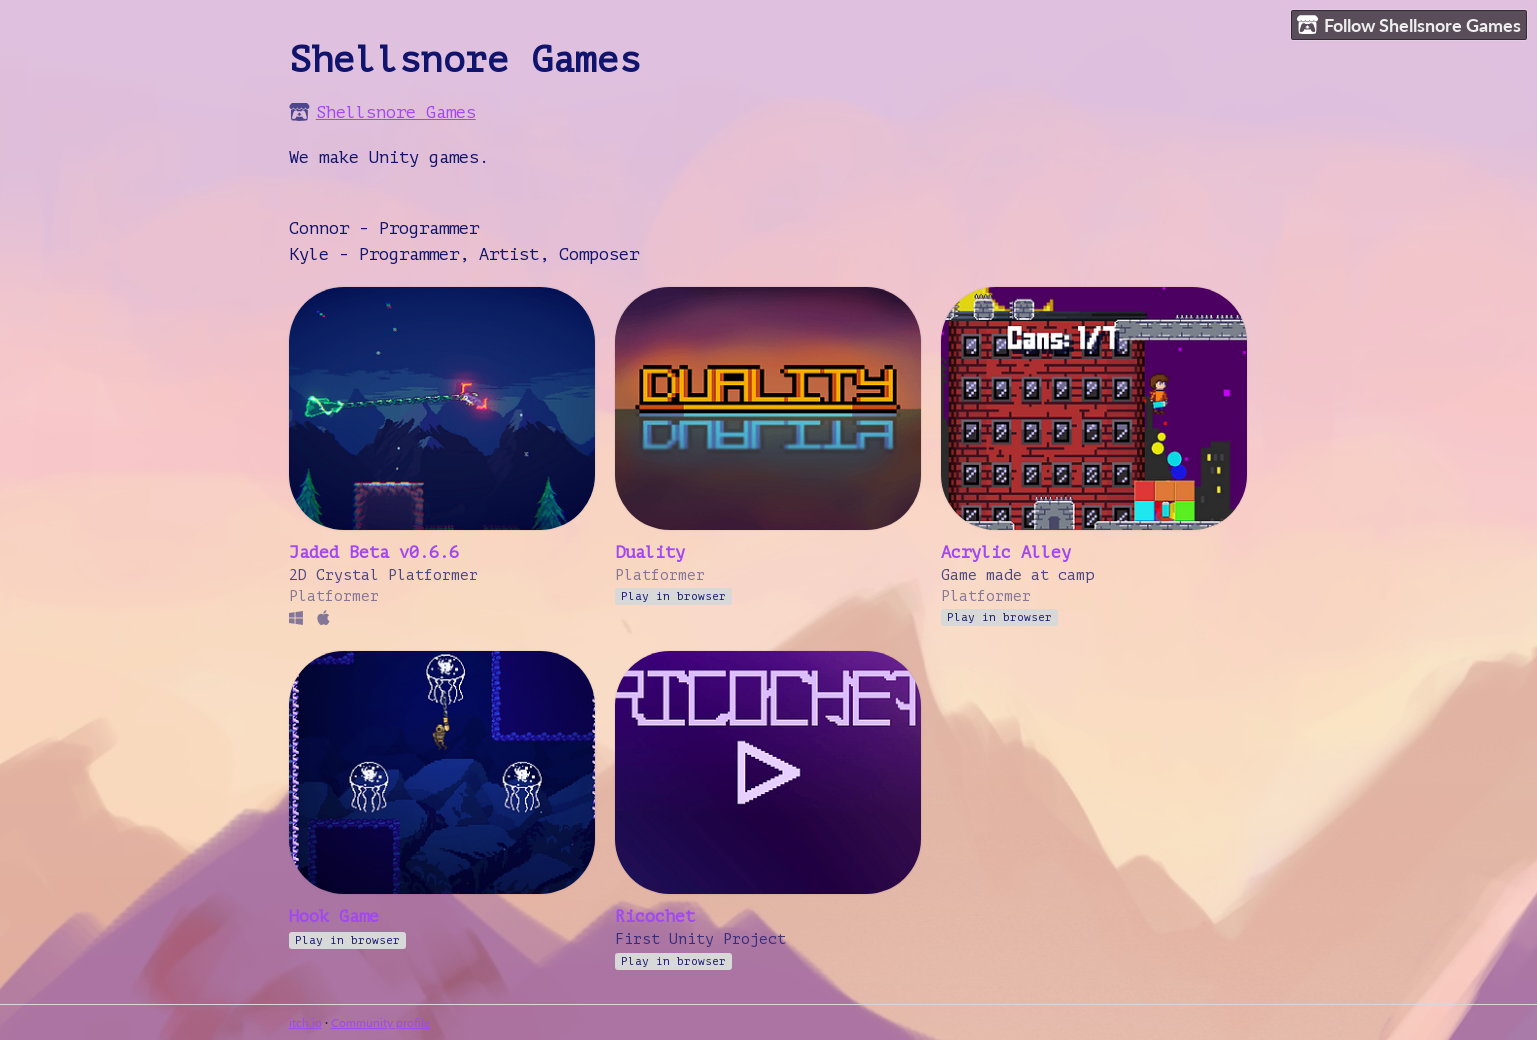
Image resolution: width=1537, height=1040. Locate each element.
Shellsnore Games (396, 112)
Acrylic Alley (1006, 552)
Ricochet (655, 916)
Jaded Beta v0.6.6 (374, 552)
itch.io (305, 1022)
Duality (650, 552)
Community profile (380, 1022)
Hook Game (334, 916)
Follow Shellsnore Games (1409, 25)
